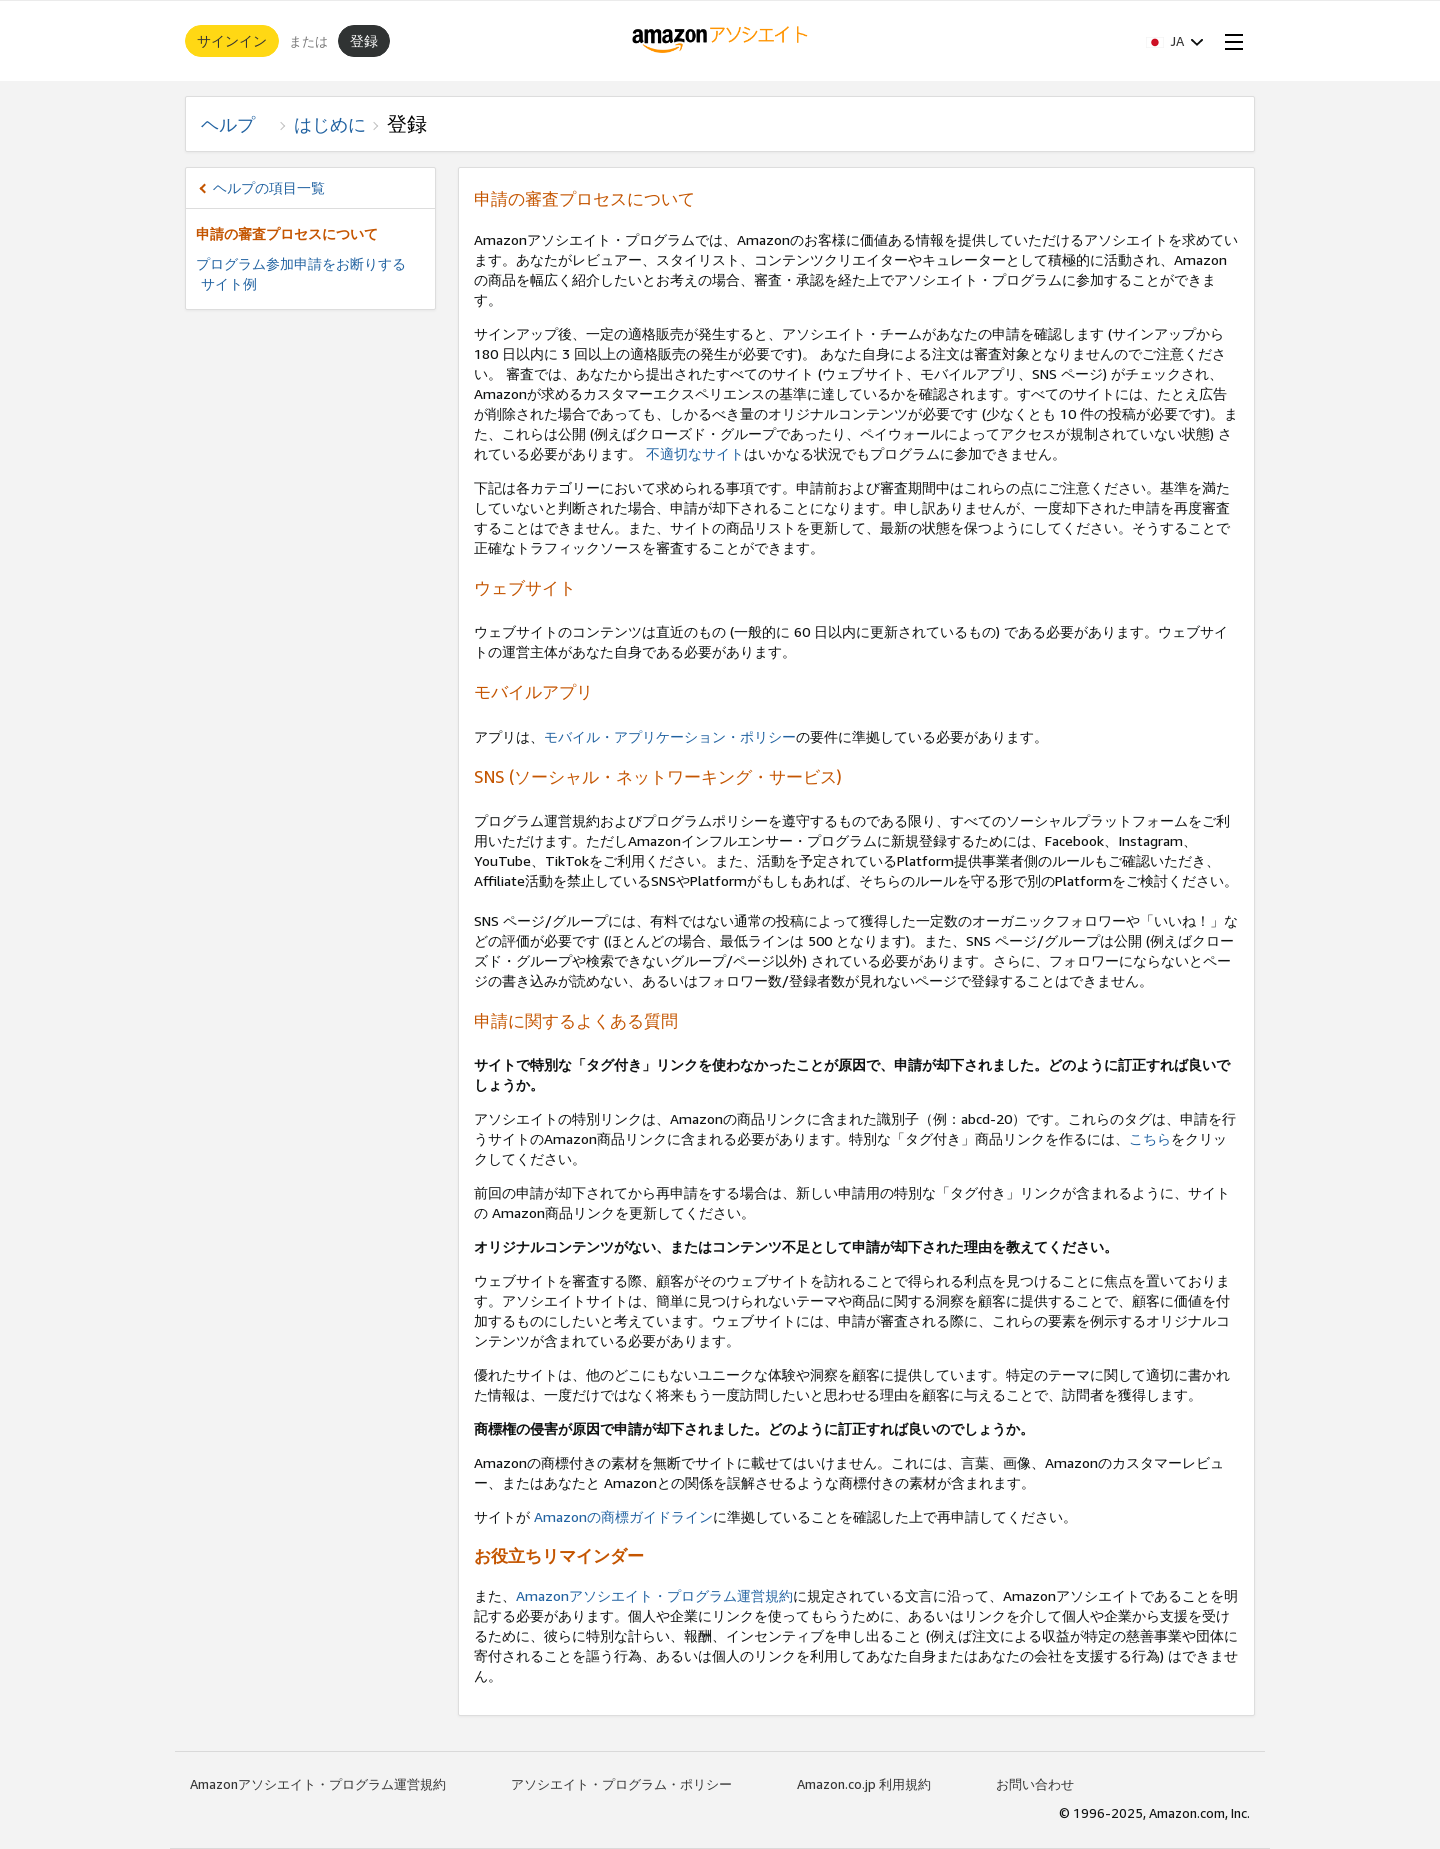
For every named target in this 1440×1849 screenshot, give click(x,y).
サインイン (232, 40)
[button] (1175, 41)
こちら (1150, 1138)
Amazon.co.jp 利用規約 (864, 1784)
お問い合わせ (1035, 1784)
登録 (364, 40)
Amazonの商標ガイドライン (621, 1516)
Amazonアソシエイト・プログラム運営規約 (654, 1595)
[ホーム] (720, 41)
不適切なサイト (695, 453)
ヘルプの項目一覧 (269, 187)
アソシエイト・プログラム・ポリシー (621, 1784)
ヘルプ (237, 124)
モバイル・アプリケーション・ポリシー (670, 736)
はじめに (330, 124)
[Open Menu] (1230, 41)
